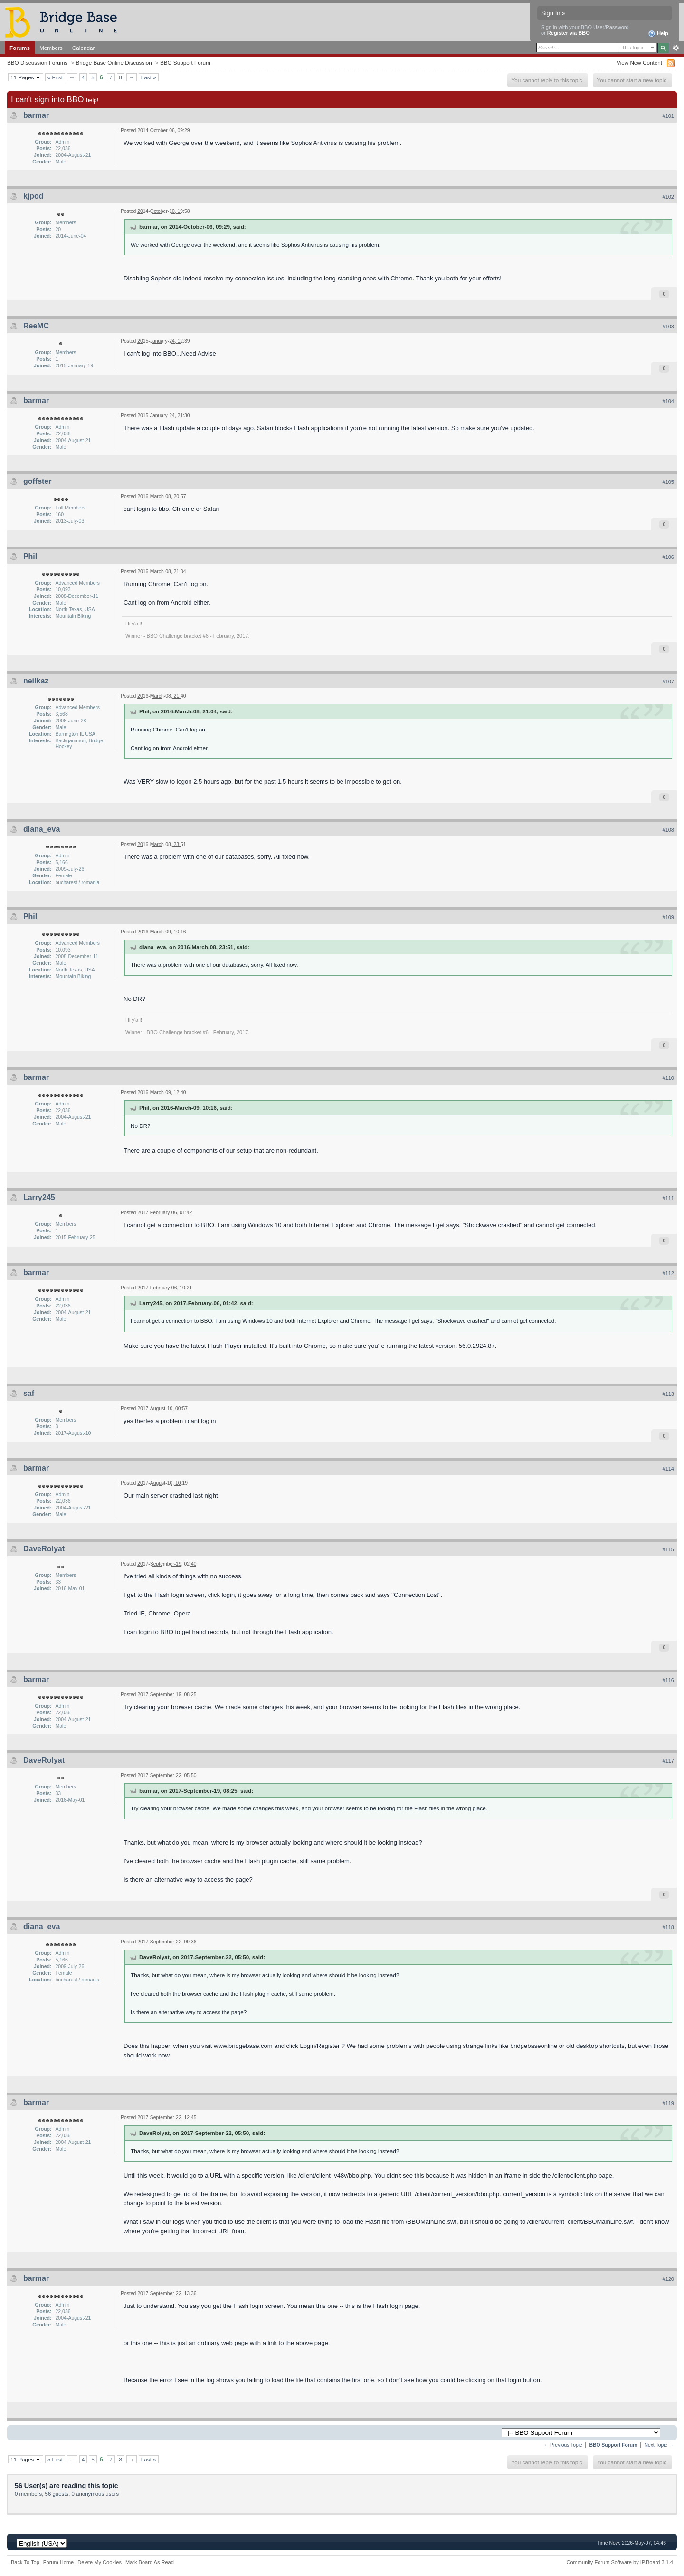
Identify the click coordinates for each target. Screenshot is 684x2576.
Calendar (83, 48)
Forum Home (58, 2562)
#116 (668, 1680)
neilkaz (35, 681)
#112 (668, 1273)
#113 (668, 1394)
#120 (668, 2279)
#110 (668, 1078)
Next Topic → (659, 2445)
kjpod (33, 196)
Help (658, 34)
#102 (668, 197)
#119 (668, 2103)
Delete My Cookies (99, 2562)
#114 (668, 1468)
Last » (148, 77)
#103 (668, 326)
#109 (668, 917)
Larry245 (39, 1197)
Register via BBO (568, 33)
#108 (668, 830)
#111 (668, 1198)
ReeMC (36, 326)
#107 (668, 681)
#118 (668, 1927)
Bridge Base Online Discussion (114, 62)
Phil (30, 556)
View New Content (639, 62)
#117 (668, 1761)
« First (55, 77)
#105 (668, 482)
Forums (20, 48)
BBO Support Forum (185, 62)
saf (28, 1393)
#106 (668, 557)
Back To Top (25, 2562)
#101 (668, 116)
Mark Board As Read (149, 2562)
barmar (36, 115)
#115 (668, 1549)
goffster (37, 481)
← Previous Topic (563, 2445)
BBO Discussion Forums (37, 62)
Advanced (676, 48)
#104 (668, 401)
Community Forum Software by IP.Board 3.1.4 (619, 2562)
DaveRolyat (44, 1549)
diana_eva (41, 829)
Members (51, 48)
